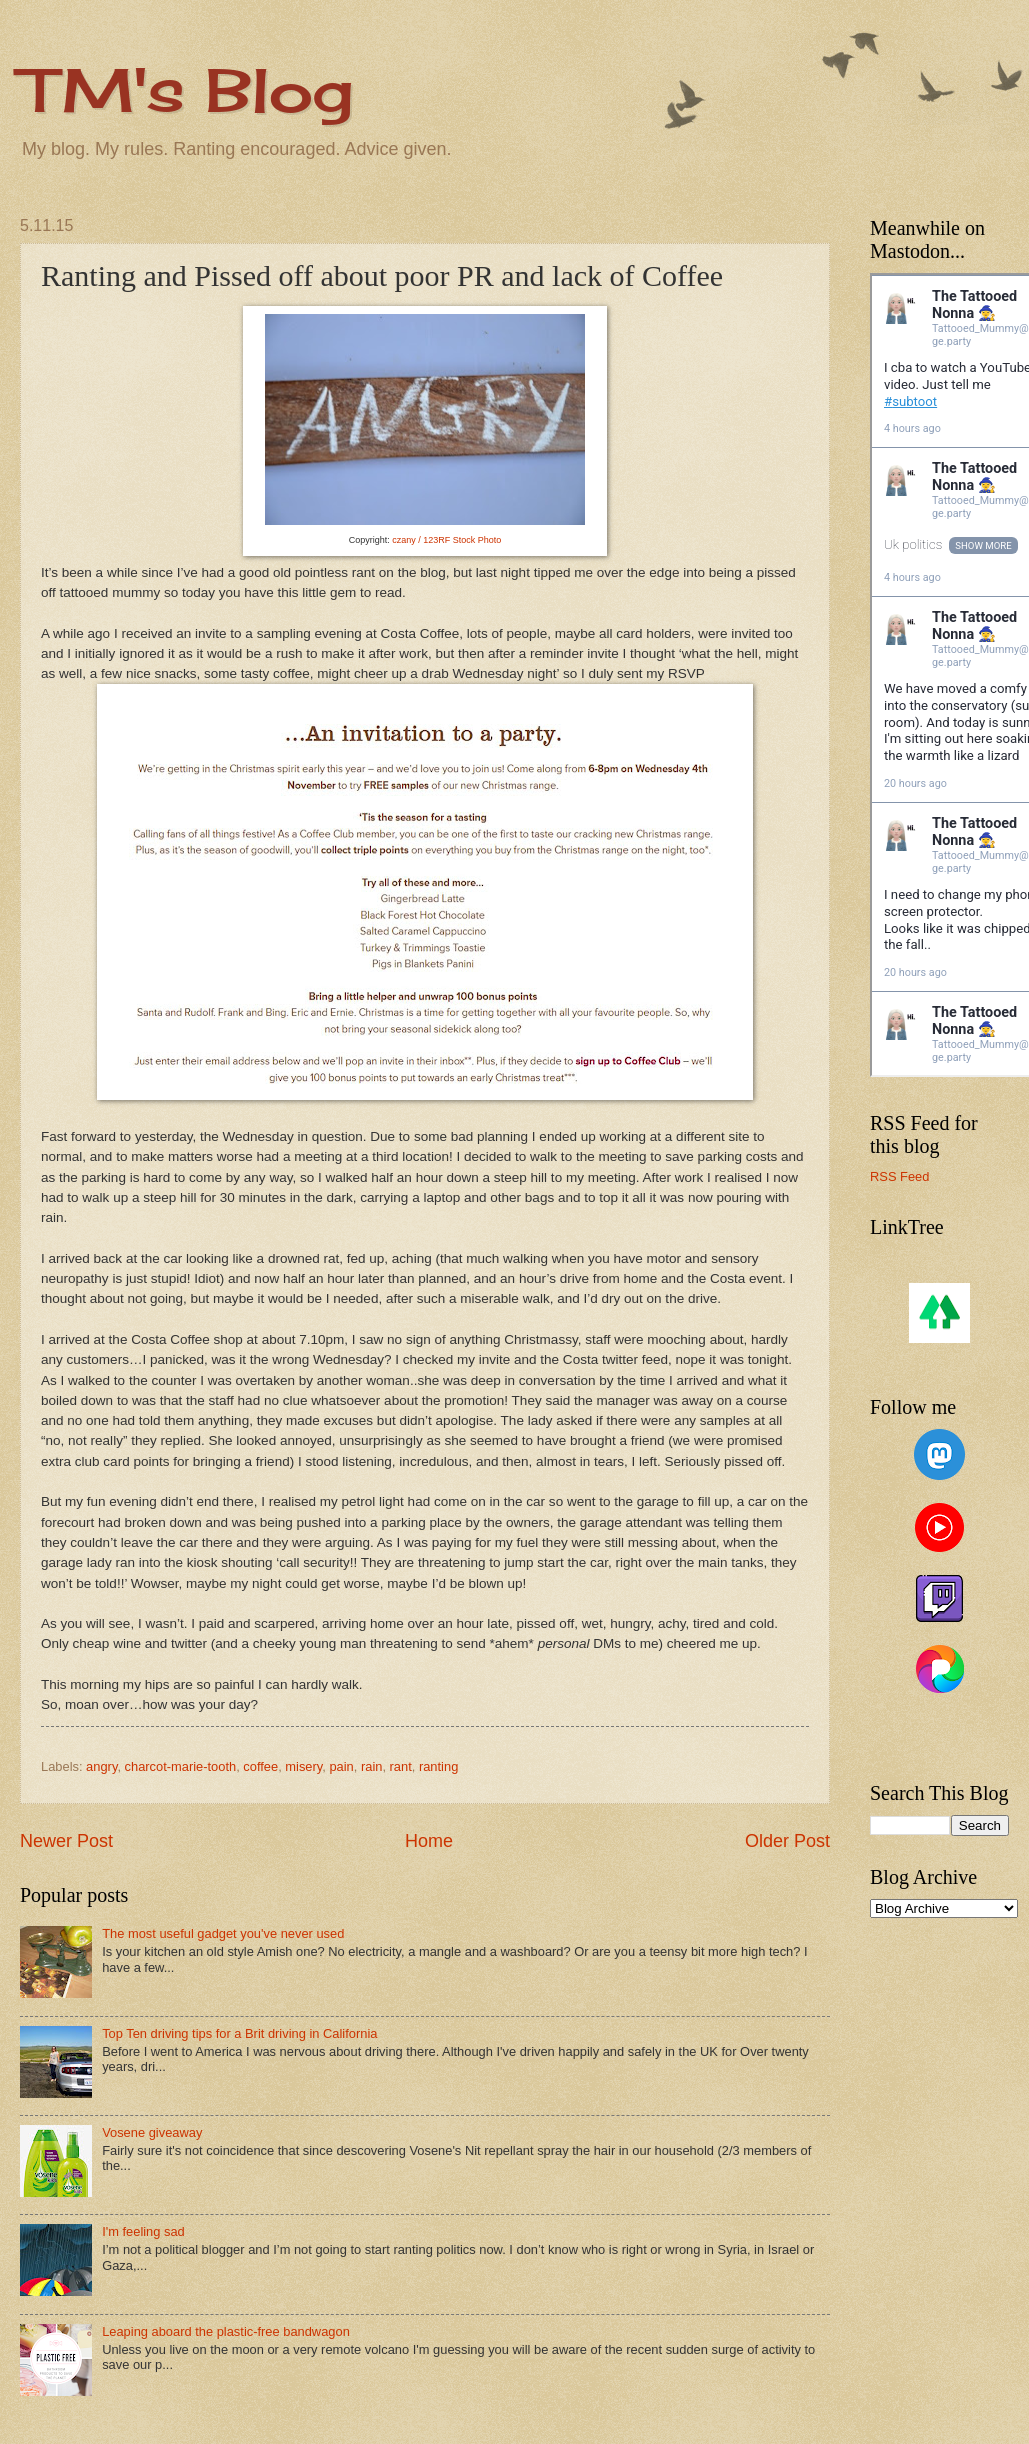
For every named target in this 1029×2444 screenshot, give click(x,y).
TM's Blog (186, 89)
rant (401, 1766)
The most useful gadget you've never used (223, 1933)
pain (341, 1766)
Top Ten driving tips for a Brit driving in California (239, 2033)
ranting (438, 1766)
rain (371, 1766)
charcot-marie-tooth (181, 1766)
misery (303, 1766)
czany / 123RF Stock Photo (446, 540)
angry (101, 1766)
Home (429, 1841)
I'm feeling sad (143, 2231)
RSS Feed (899, 1176)
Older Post (787, 1841)
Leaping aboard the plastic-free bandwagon (226, 2331)
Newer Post (66, 1841)
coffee (260, 1766)
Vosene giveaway (152, 2132)
